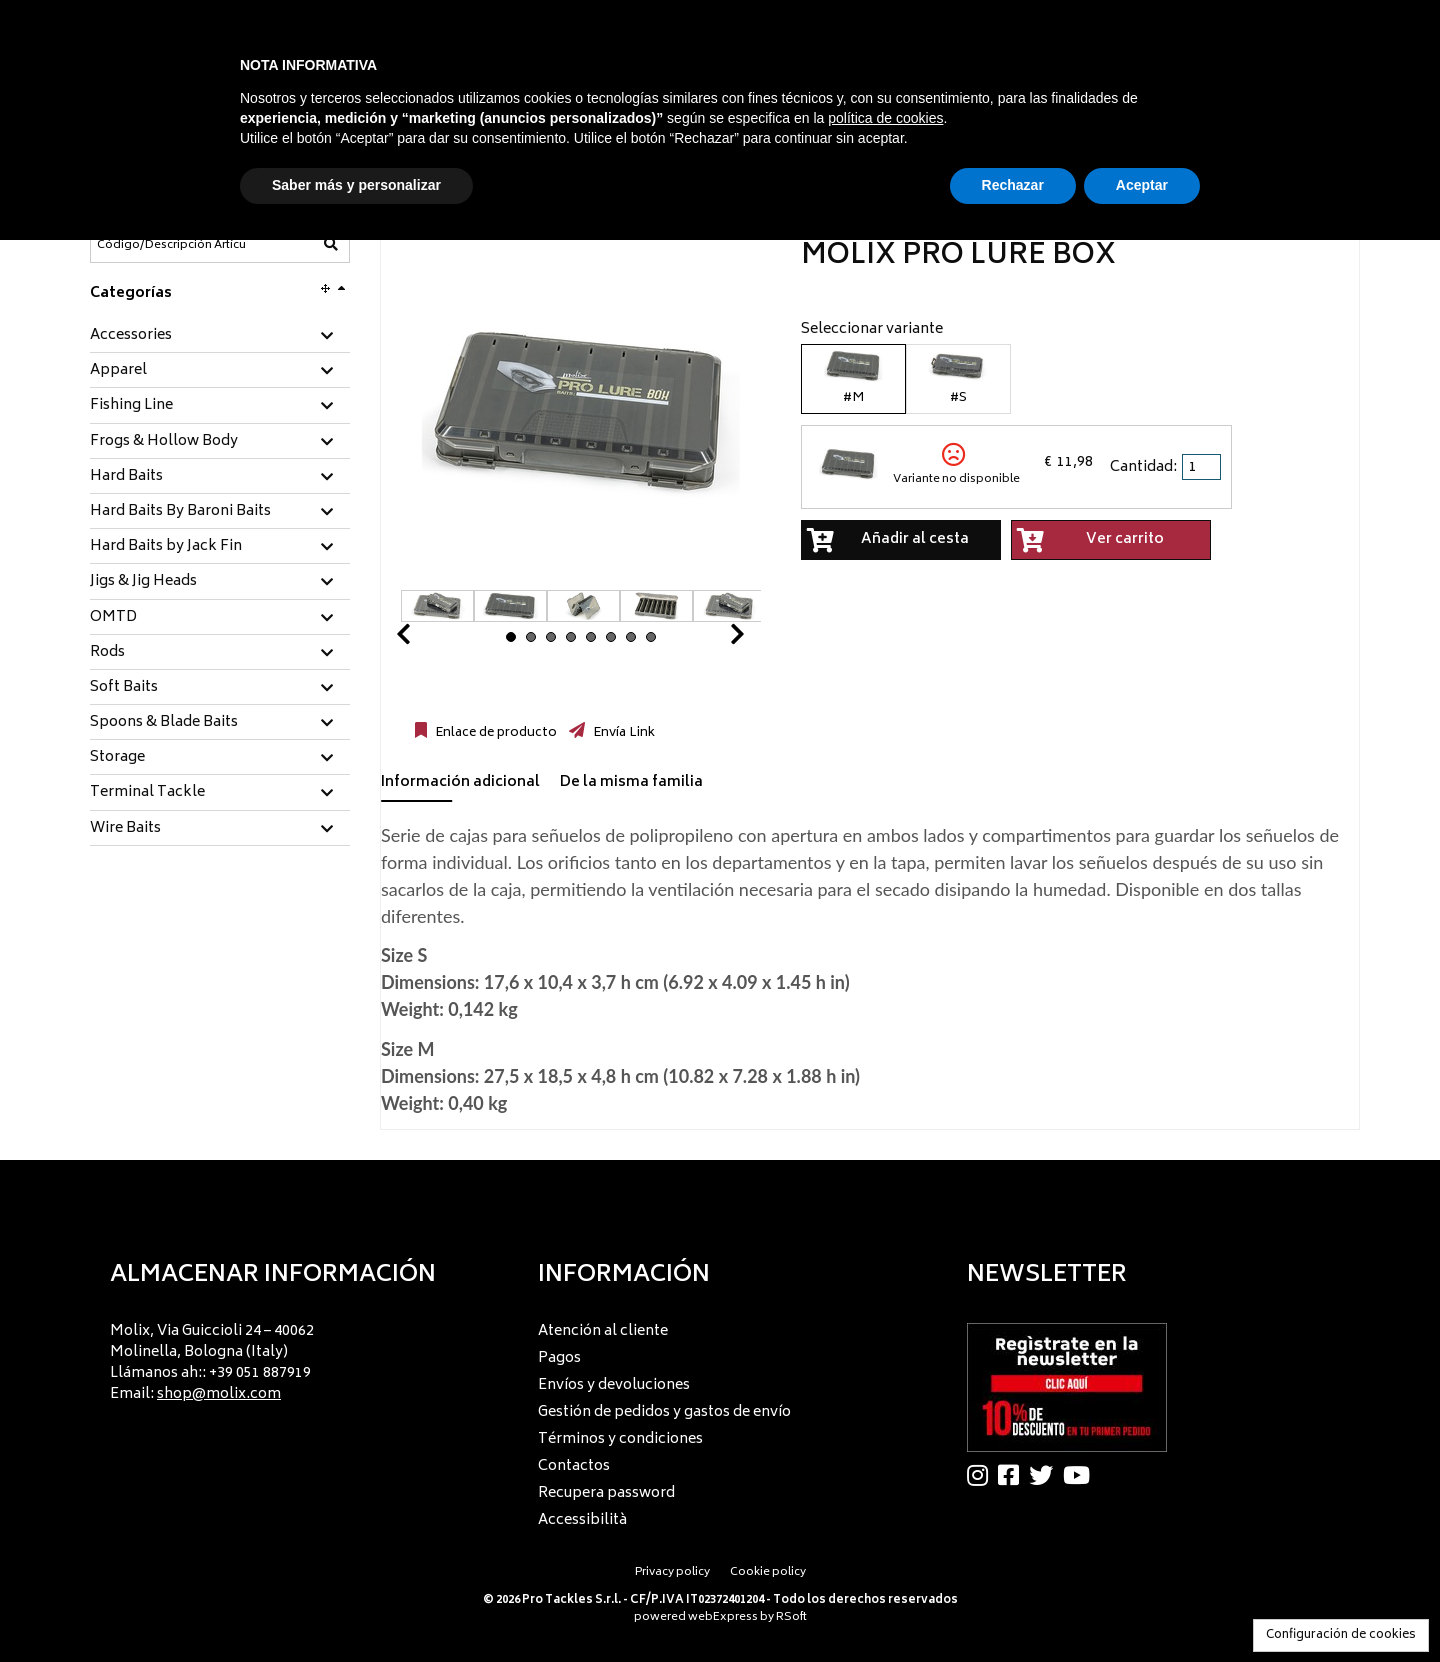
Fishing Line (131, 406)
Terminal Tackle (147, 793)
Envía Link (622, 733)
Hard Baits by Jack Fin (166, 547)
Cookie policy (768, 1572)
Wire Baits (125, 829)
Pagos (559, 1358)
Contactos (574, 1466)
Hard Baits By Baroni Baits (180, 512)
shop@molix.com (219, 1394)
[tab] (220, 336)
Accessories (131, 336)
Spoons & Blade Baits (164, 723)
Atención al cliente (603, 1331)
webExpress (723, 1617)
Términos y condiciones (620, 1439)
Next (713, 639)
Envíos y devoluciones (614, 1385)
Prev (427, 639)
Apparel (118, 371)
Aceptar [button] (1142, 185)
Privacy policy (672, 1572)
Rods (107, 653)
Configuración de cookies (1341, 1635)
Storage (117, 758)
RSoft (791, 1617)
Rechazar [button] (1013, 185)
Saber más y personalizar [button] (356, 185)
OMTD (113, 618)
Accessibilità (582, 1520)
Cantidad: (1143, 467)
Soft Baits (124, 688)
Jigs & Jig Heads (143, 582)
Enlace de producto (494, 733)
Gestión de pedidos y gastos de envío (664, 1412)
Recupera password (606, 1493)
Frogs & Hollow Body (164, 442)
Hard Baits (126, 477)
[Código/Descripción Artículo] (171, 245)
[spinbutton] (1203, 467)
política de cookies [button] (885, 118)
